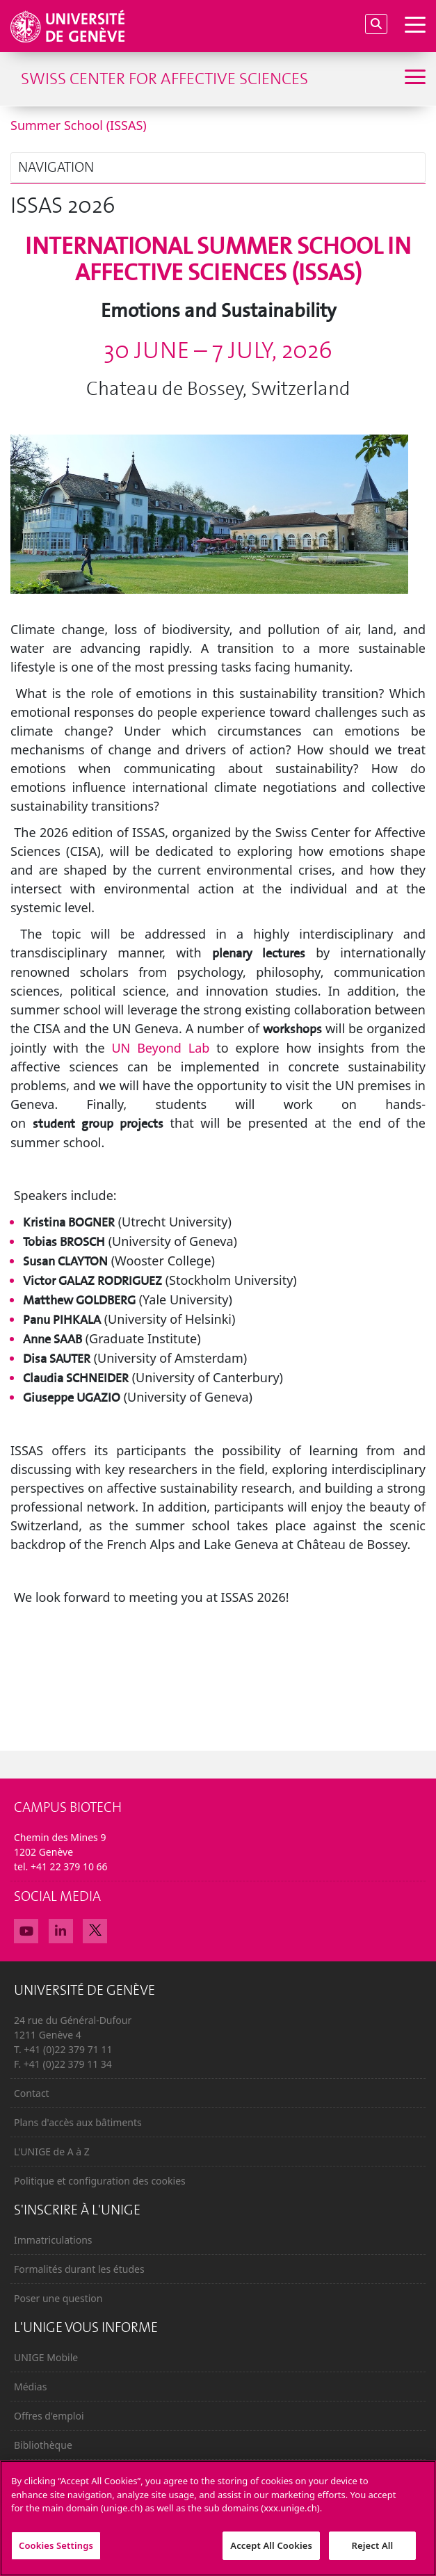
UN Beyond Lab (160, 1047)
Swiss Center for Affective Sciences (164, 78)
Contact (31, 2093)
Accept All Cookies (271, 2552)
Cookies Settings (56, 2552)
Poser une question (58, 2298)
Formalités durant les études (79, 2269)
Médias (30, 2386)
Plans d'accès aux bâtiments (78, 2122)
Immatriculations (53, 2239)
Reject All (373, 2552)
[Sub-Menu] (413, 79)
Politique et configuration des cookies (100, 2180)
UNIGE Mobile (46, 2357)
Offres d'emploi (49, 2415)
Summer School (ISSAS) (78, 125)
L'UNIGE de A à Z (52, 2151)
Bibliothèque (43, 2445)
